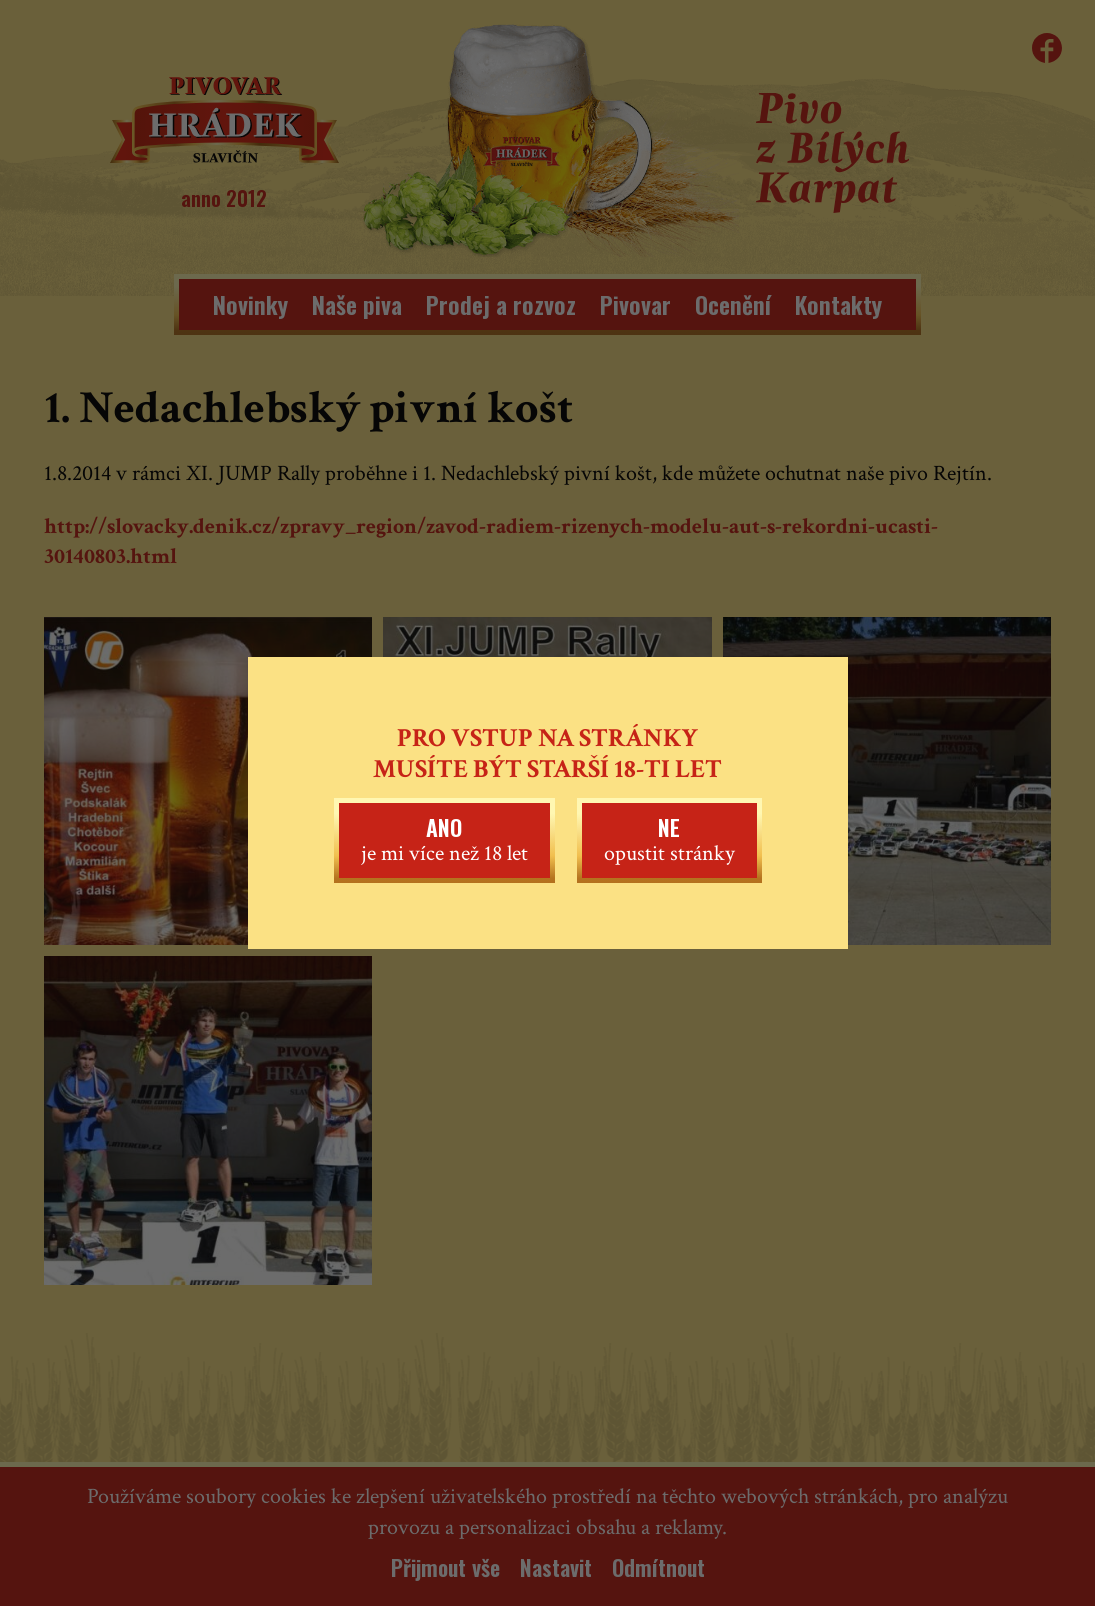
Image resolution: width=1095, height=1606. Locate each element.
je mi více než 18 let (444, 839)
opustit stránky (669, 839)
